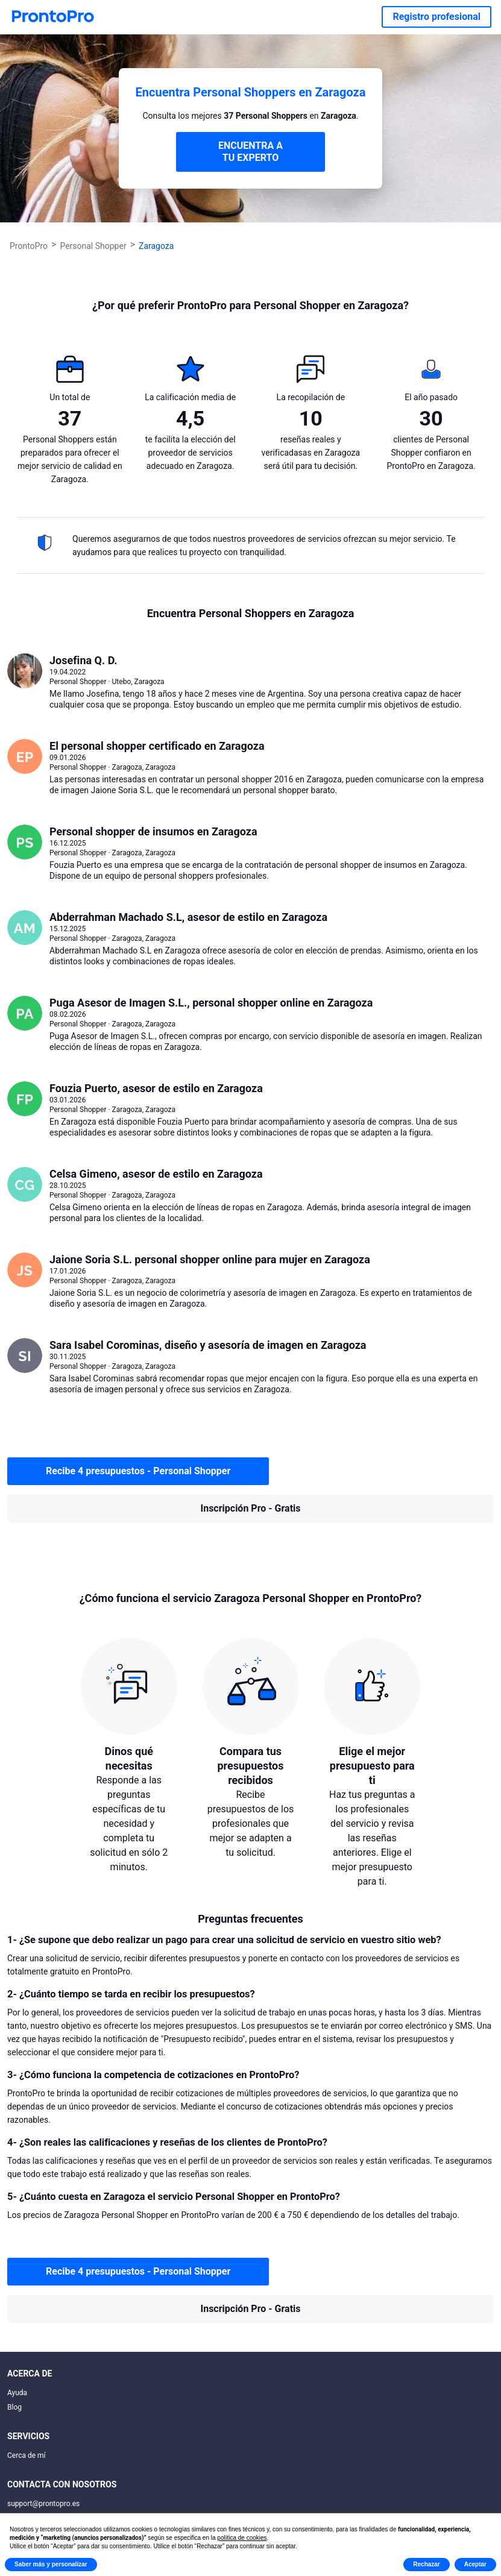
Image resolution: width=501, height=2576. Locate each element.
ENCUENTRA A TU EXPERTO (250, 151)
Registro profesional (436, 16)
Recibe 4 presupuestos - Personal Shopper (138, 1471)
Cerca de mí (26, 2455)
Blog (14, 2407)
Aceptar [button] (475, 2564)
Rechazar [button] (426, 2564)
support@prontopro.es (43, 2503)
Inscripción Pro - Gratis (251, 1508)
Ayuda (17, 2393)
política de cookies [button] (241, 2537)
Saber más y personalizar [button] (50, 2564)
